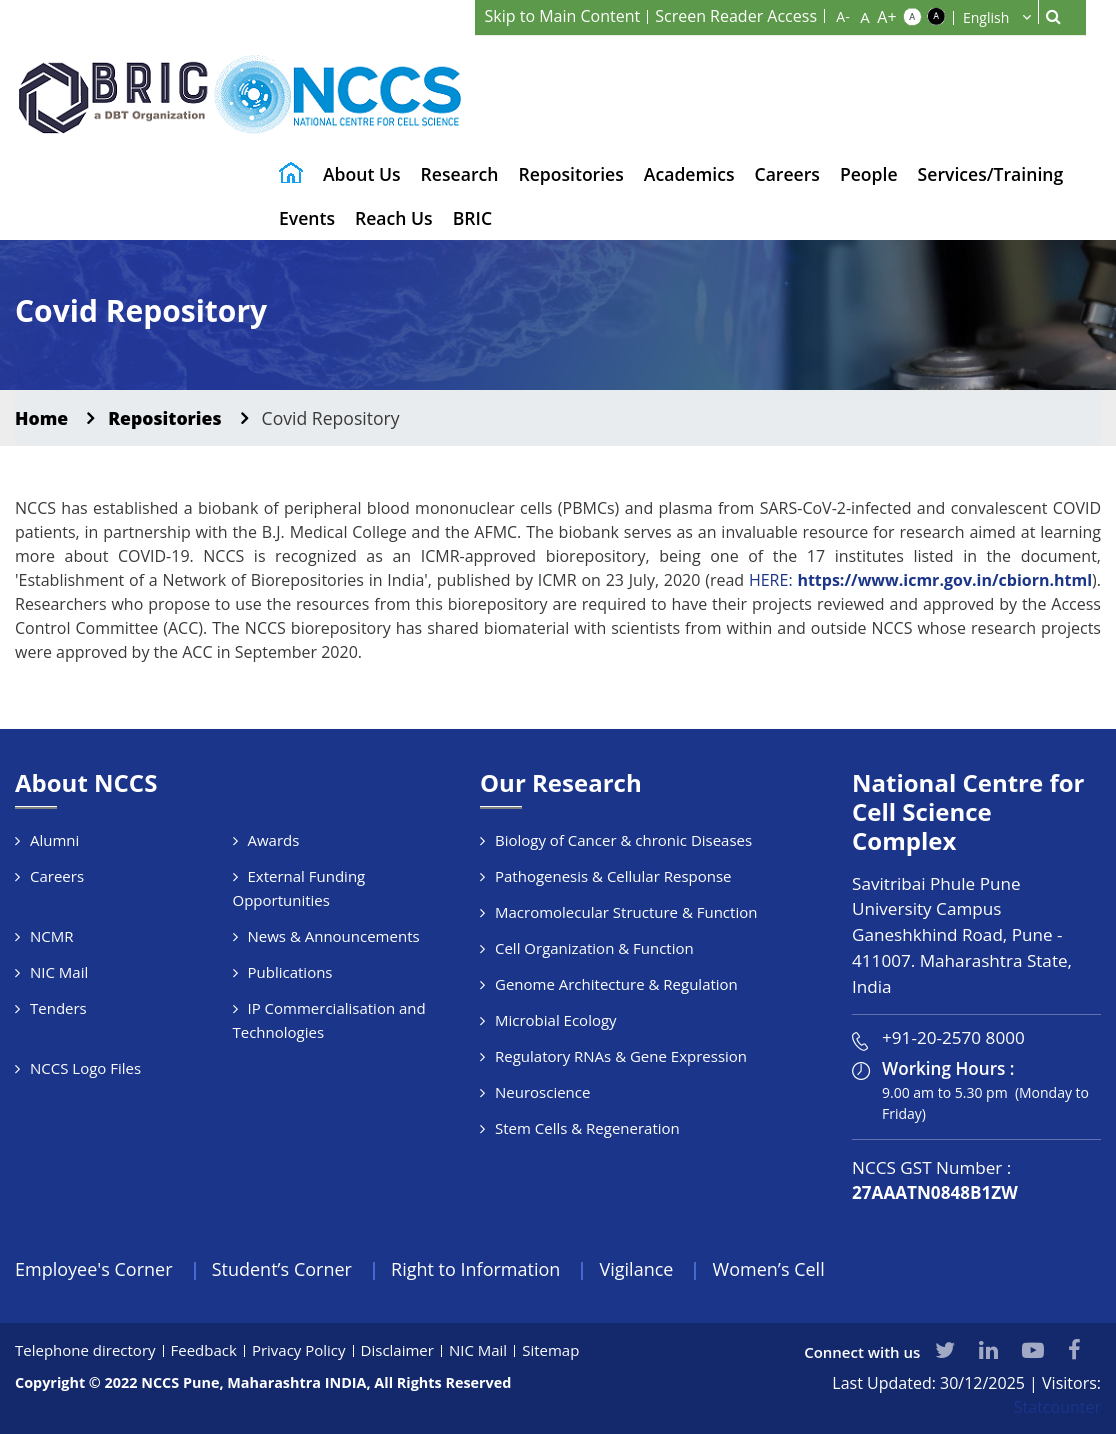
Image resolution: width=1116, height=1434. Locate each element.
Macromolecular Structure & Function (626, 912)
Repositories (570, 174)
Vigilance (637, 1269)
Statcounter (1057, 1407)
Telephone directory (85, 1350)
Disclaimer (397, 1350)
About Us (362, 174)
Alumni (54, 840)
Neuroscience (542, 1092)
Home (41, 418)
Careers (787, 174)
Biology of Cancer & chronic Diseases (623, 840)
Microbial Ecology (556, 1020)
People (869, 174)
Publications (290, 972)
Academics (689, 174)
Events (307, 218)
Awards (274, 840)
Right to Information (475, 1269)
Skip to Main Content (563, 16)
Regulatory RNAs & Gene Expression (621, 1056)
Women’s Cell (769, 1269)
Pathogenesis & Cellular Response (613, 876)
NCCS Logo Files (85, 1068)
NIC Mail (59, 972)
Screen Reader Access (736, 16)
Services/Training (991, 174)
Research (460, 174)
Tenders (58, 1008)
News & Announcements (334, 936)
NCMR (52, 936)
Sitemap (550, 1350)
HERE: (920, 580)
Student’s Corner (282, 1269)
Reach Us (394, 218)
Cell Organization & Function (594, 948)
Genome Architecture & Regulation (616, 984)
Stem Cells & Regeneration (587, 1128)
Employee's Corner (94, 1269)
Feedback (204, 1350)
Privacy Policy (299, 1350)
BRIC (472, 218)
